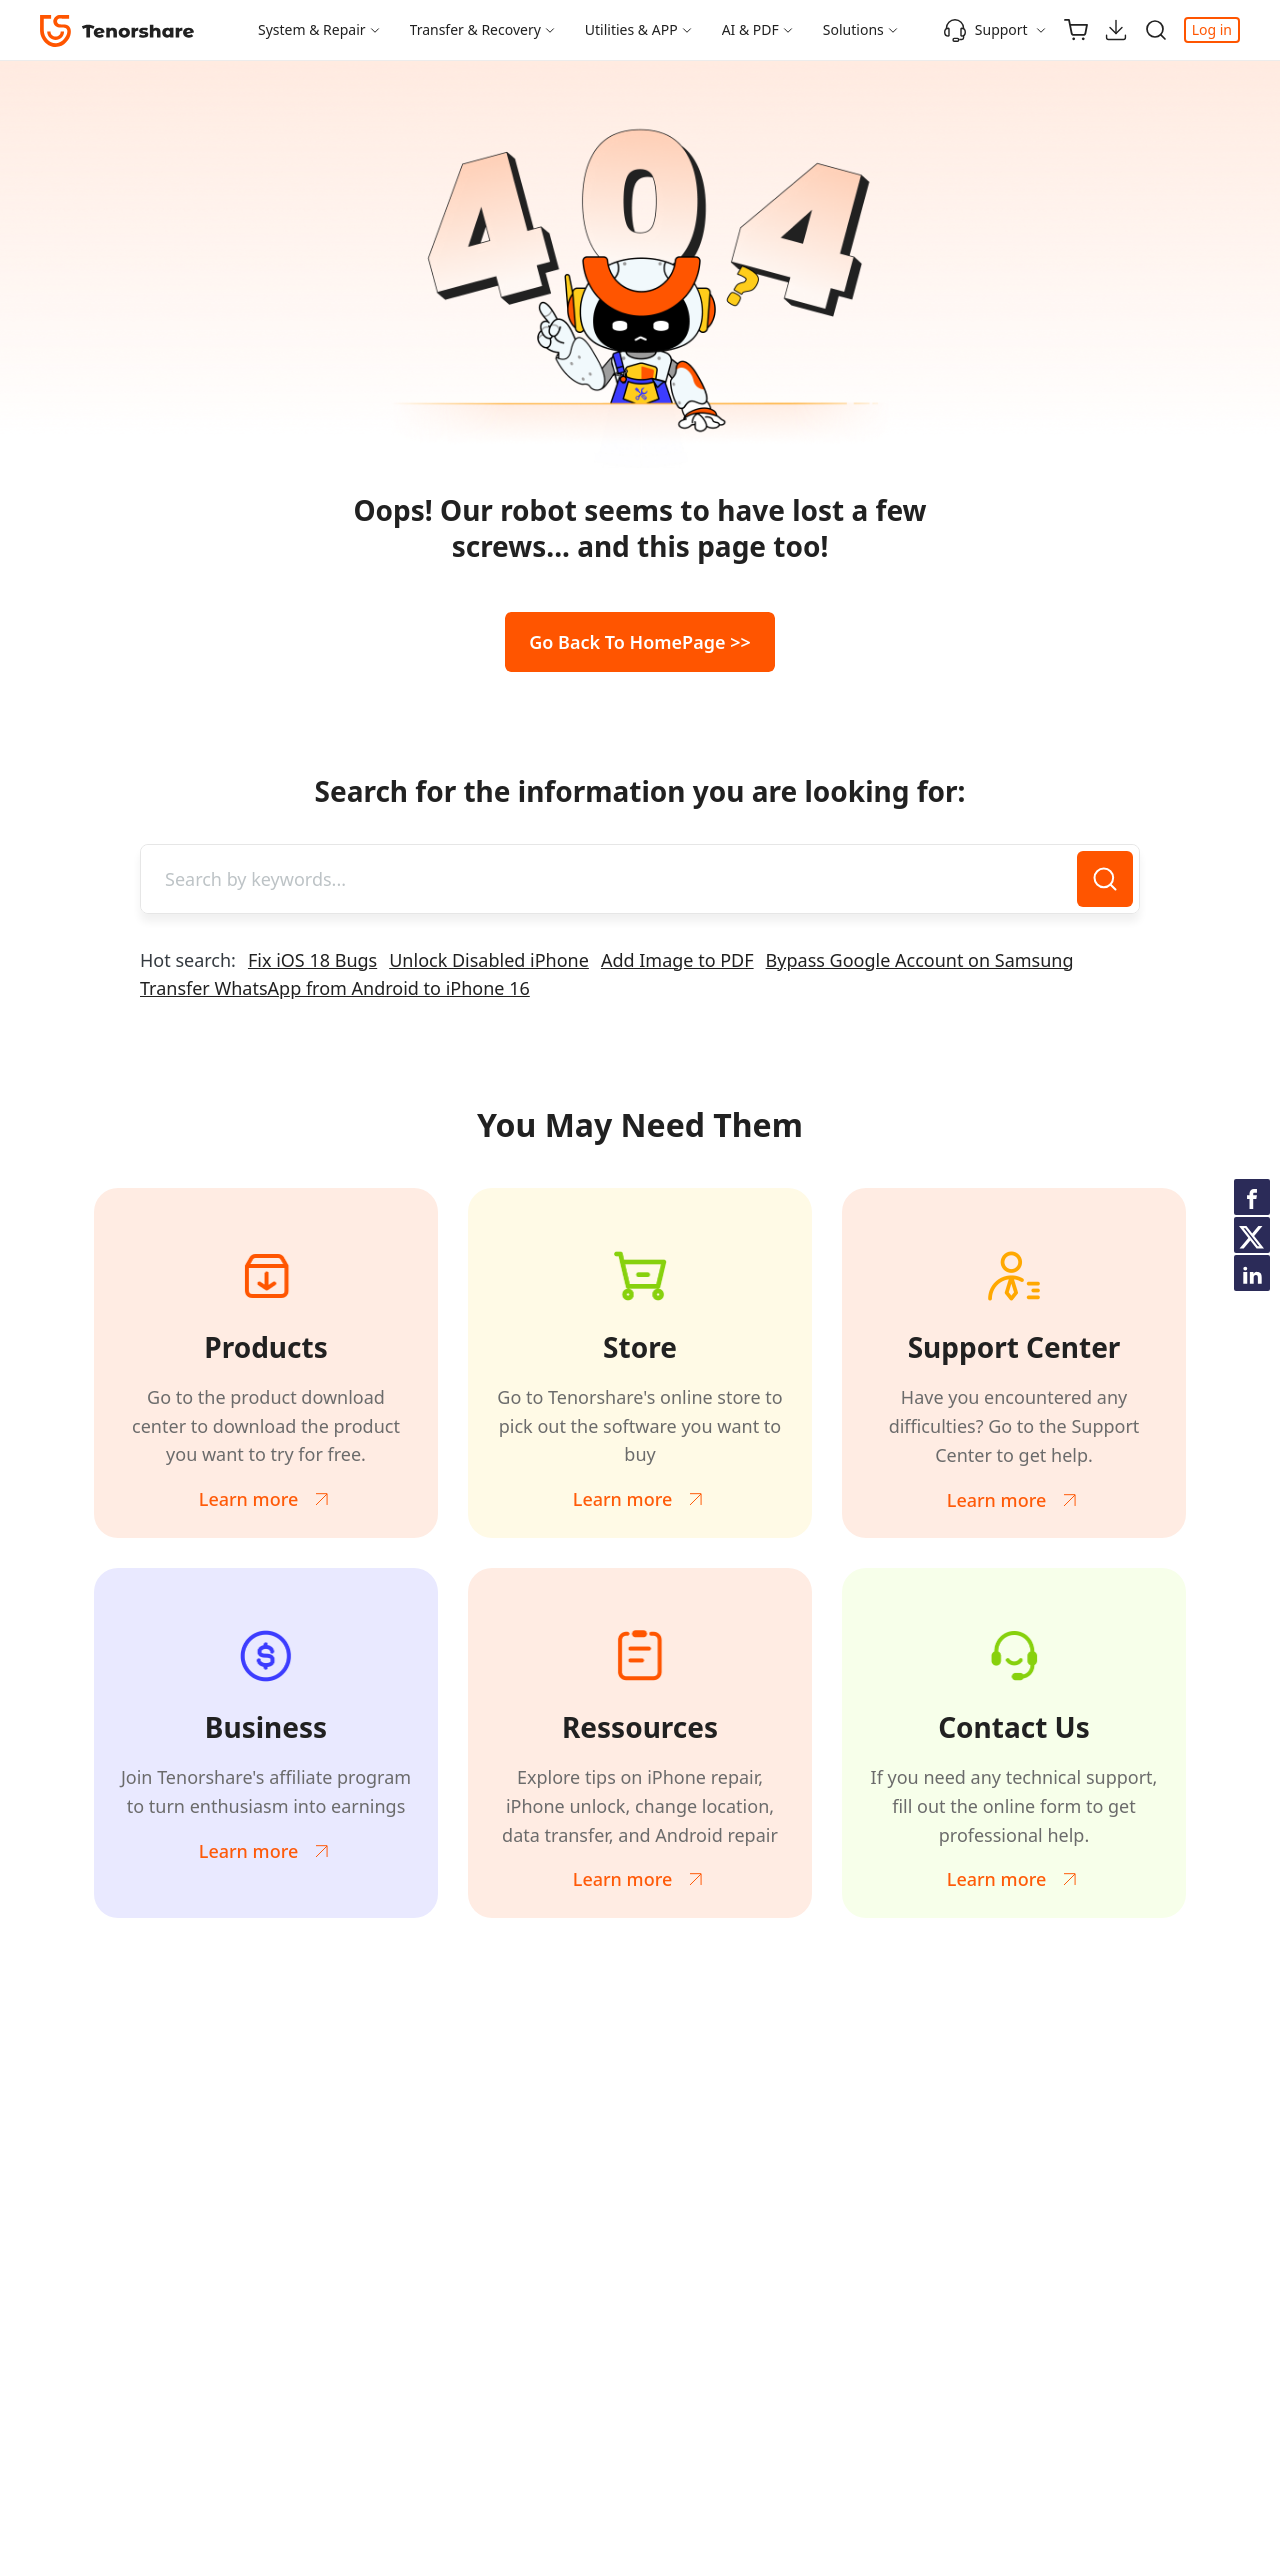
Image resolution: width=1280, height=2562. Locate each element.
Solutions (853, 29)
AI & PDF (750, 29)
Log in (1212, 29)
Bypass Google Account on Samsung (920, 960)
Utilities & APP (631, 29)
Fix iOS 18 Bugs (312, 960)
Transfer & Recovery (475, 29)
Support (985, 30)
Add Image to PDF (677, 960)
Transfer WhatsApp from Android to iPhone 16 (335, 988)
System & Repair (312, 29)
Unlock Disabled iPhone (489, 960)
